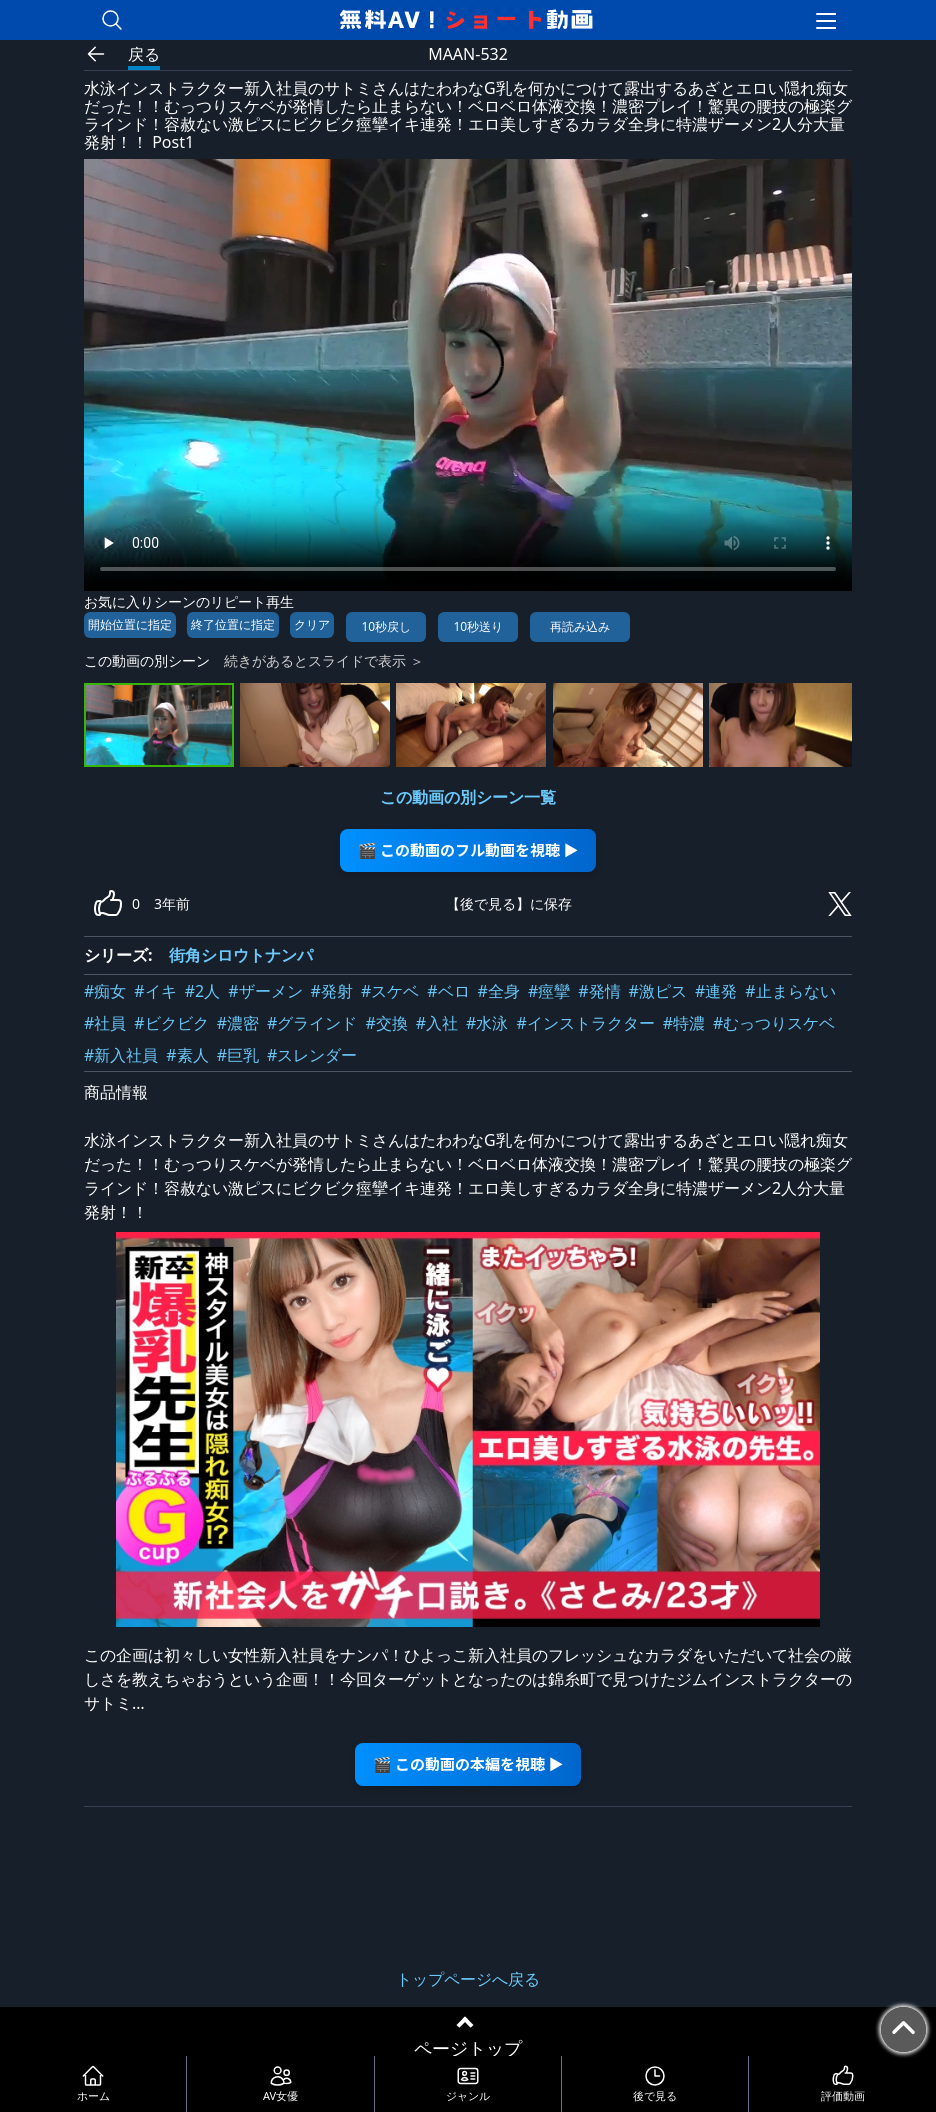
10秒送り (478, 626)
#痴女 (105, 991)
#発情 (599, 991)
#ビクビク (171, 1023)
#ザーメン (265, 991)
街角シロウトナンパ (241, 955)
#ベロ (448, 991)
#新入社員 (121, 1055)
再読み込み (580, 626)
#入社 (437, 1023)
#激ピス (658, 991)
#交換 (386, 1023)
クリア (312, 624)
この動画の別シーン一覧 (468, 797)
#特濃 (684, 1023)
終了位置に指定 (233, 624)
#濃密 (238, 1023)
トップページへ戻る (468, 1979)
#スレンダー (312, 1055)
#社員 (105, 1023)
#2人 (203, 991)
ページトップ (468, 2048)
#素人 (187, 1055)
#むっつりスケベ (774, 1023)
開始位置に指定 (130, 624)
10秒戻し (386, 626)
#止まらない (790, 991)
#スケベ (390, 991)
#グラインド (312, 1023)
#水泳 (487, 1023)
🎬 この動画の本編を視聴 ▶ (468, 1763)
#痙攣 (549, 991)
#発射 (332, 991)
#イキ (155, 991)
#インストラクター (585, 1023)
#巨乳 (238, 1055)
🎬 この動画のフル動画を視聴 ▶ (468, 849)
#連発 (716, 991)
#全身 (499, 991)
